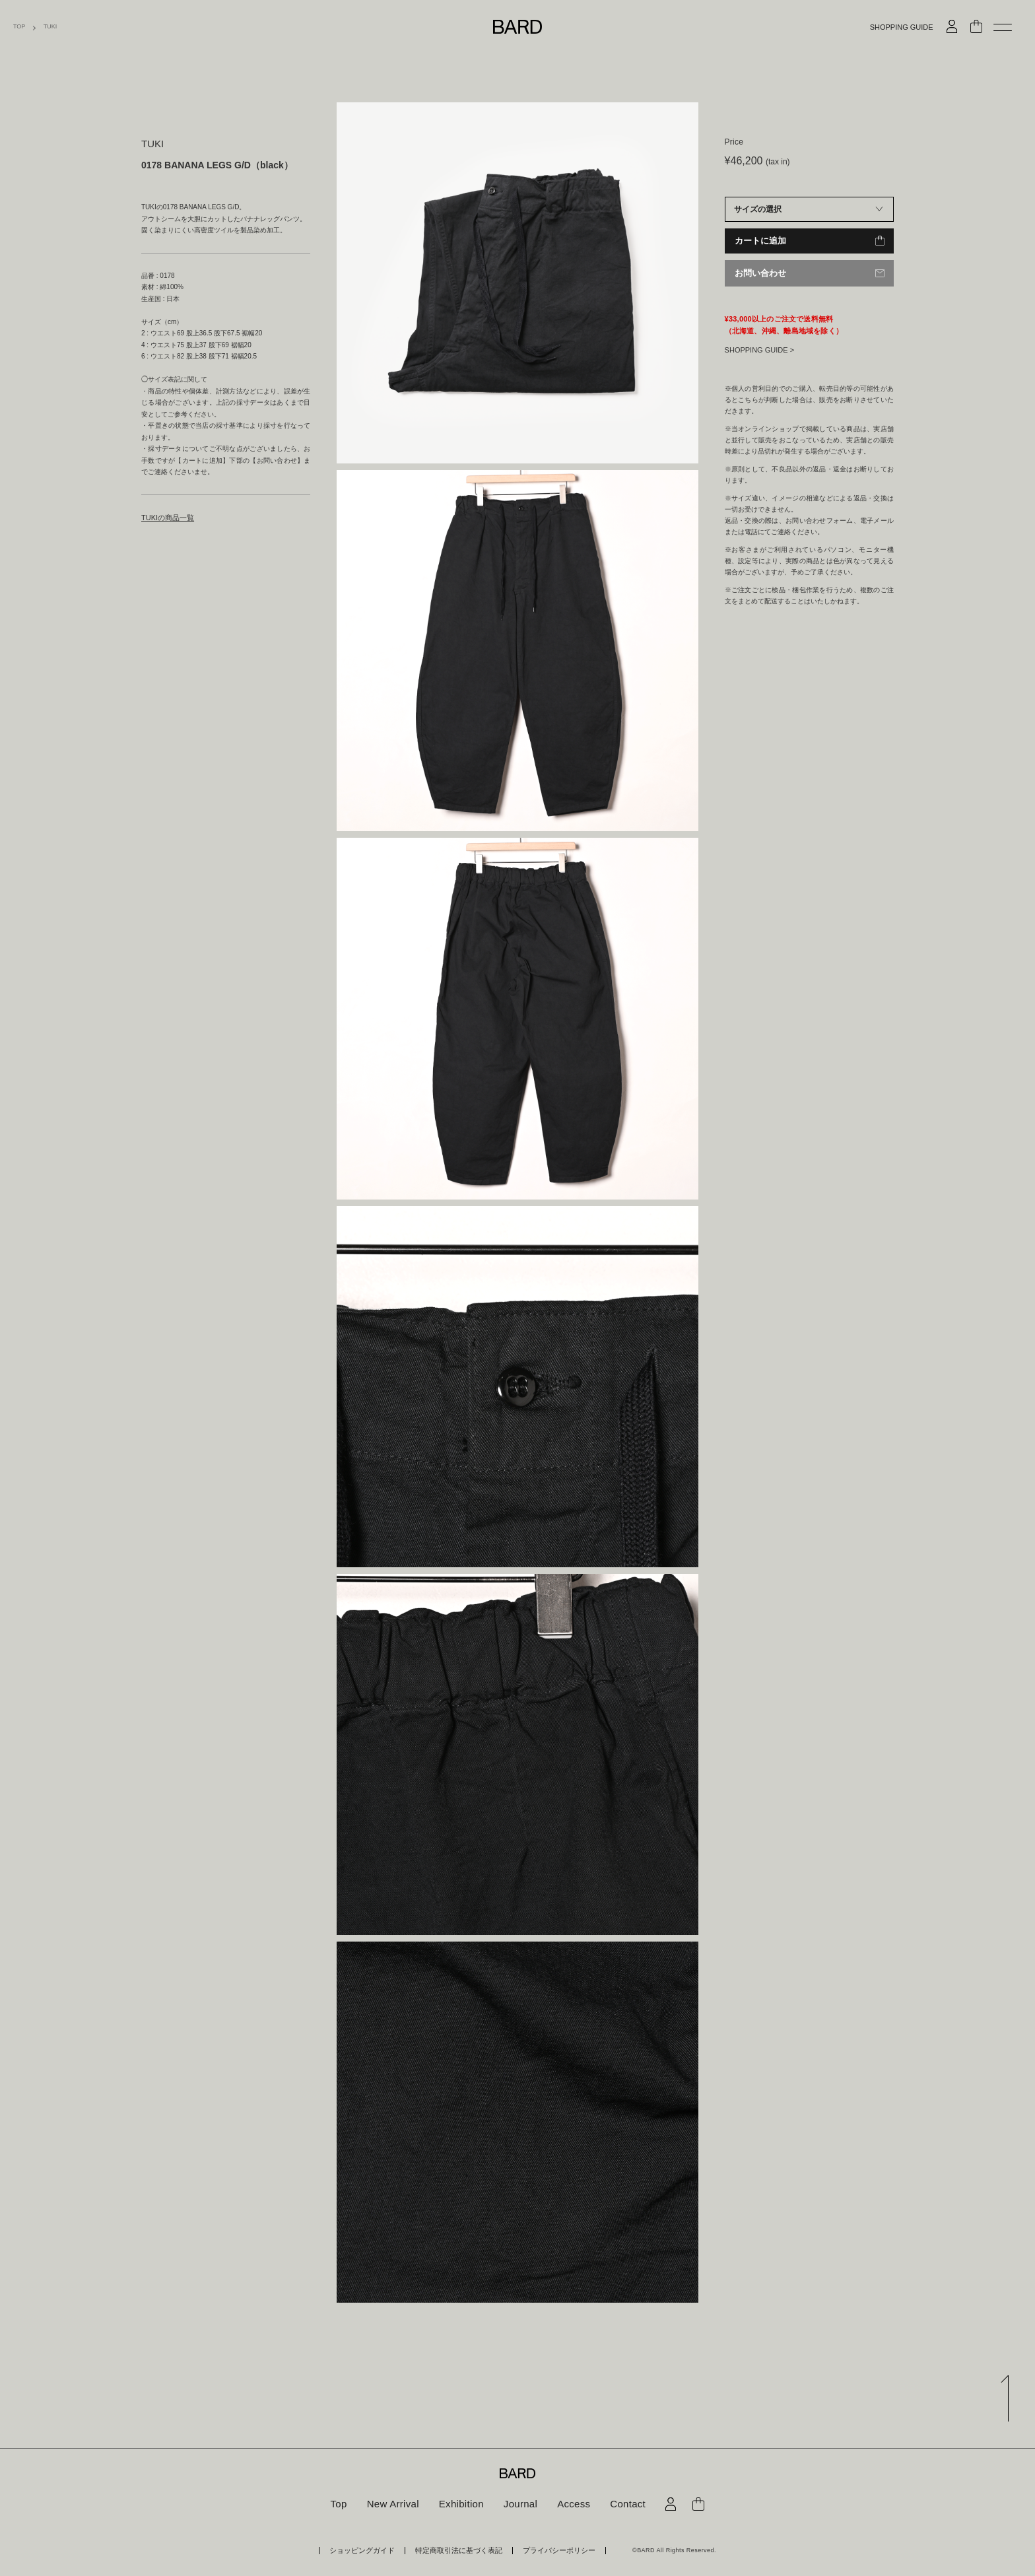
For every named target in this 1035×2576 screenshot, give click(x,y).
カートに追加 (758, 241)
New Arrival (397, 2504)
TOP (19, 27)
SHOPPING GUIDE (901, 27)
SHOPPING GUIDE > (759, 349)
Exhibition (463, 2504)
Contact (621, 2504)
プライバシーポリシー (545, 2550)
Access (569, 2504)
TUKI (50, 27)
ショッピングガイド (376, 2550)
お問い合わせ (758, 272)
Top (344, 2504)
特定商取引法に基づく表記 (459, 2550)
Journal (519, 2504)
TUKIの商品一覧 (165, 517)
